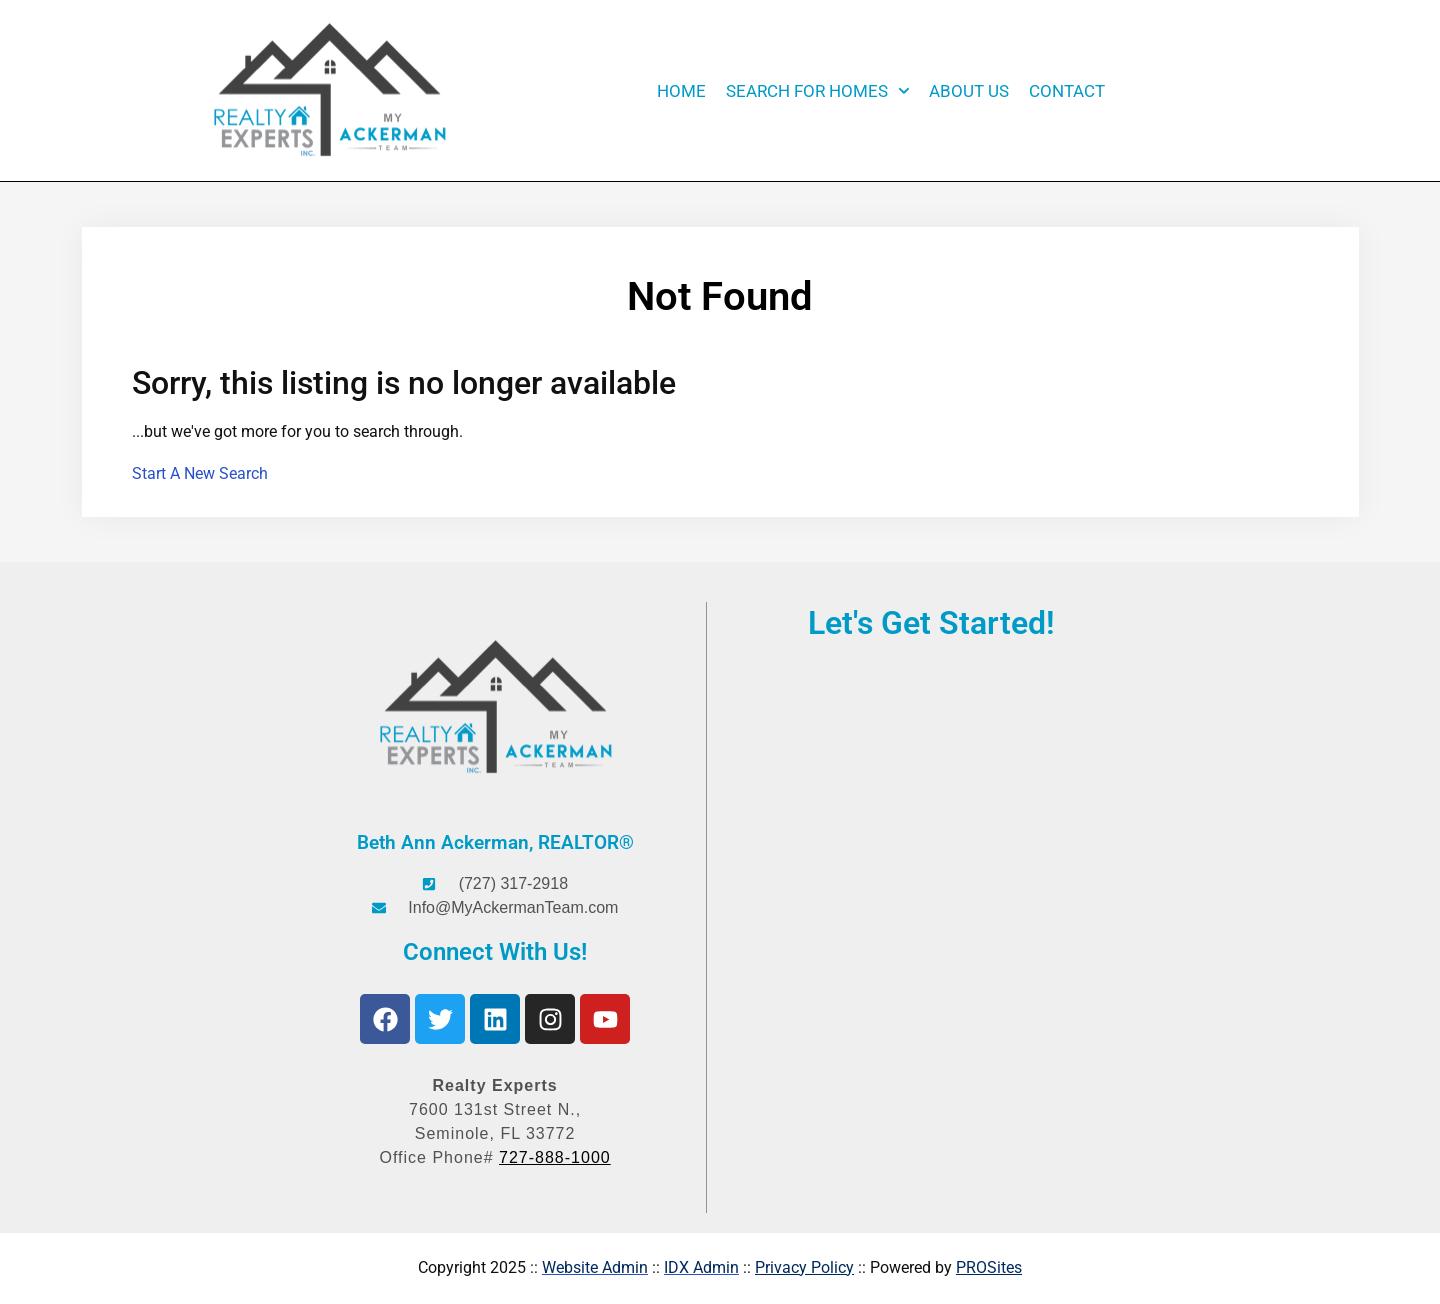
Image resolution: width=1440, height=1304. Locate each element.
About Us (969, 91)
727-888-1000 (555, 1157)
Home (681, 91)
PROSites (989, 1267)
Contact (1067, 91)
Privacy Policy (804, 1267)
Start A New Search (200, 473)
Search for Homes (818, 91)
